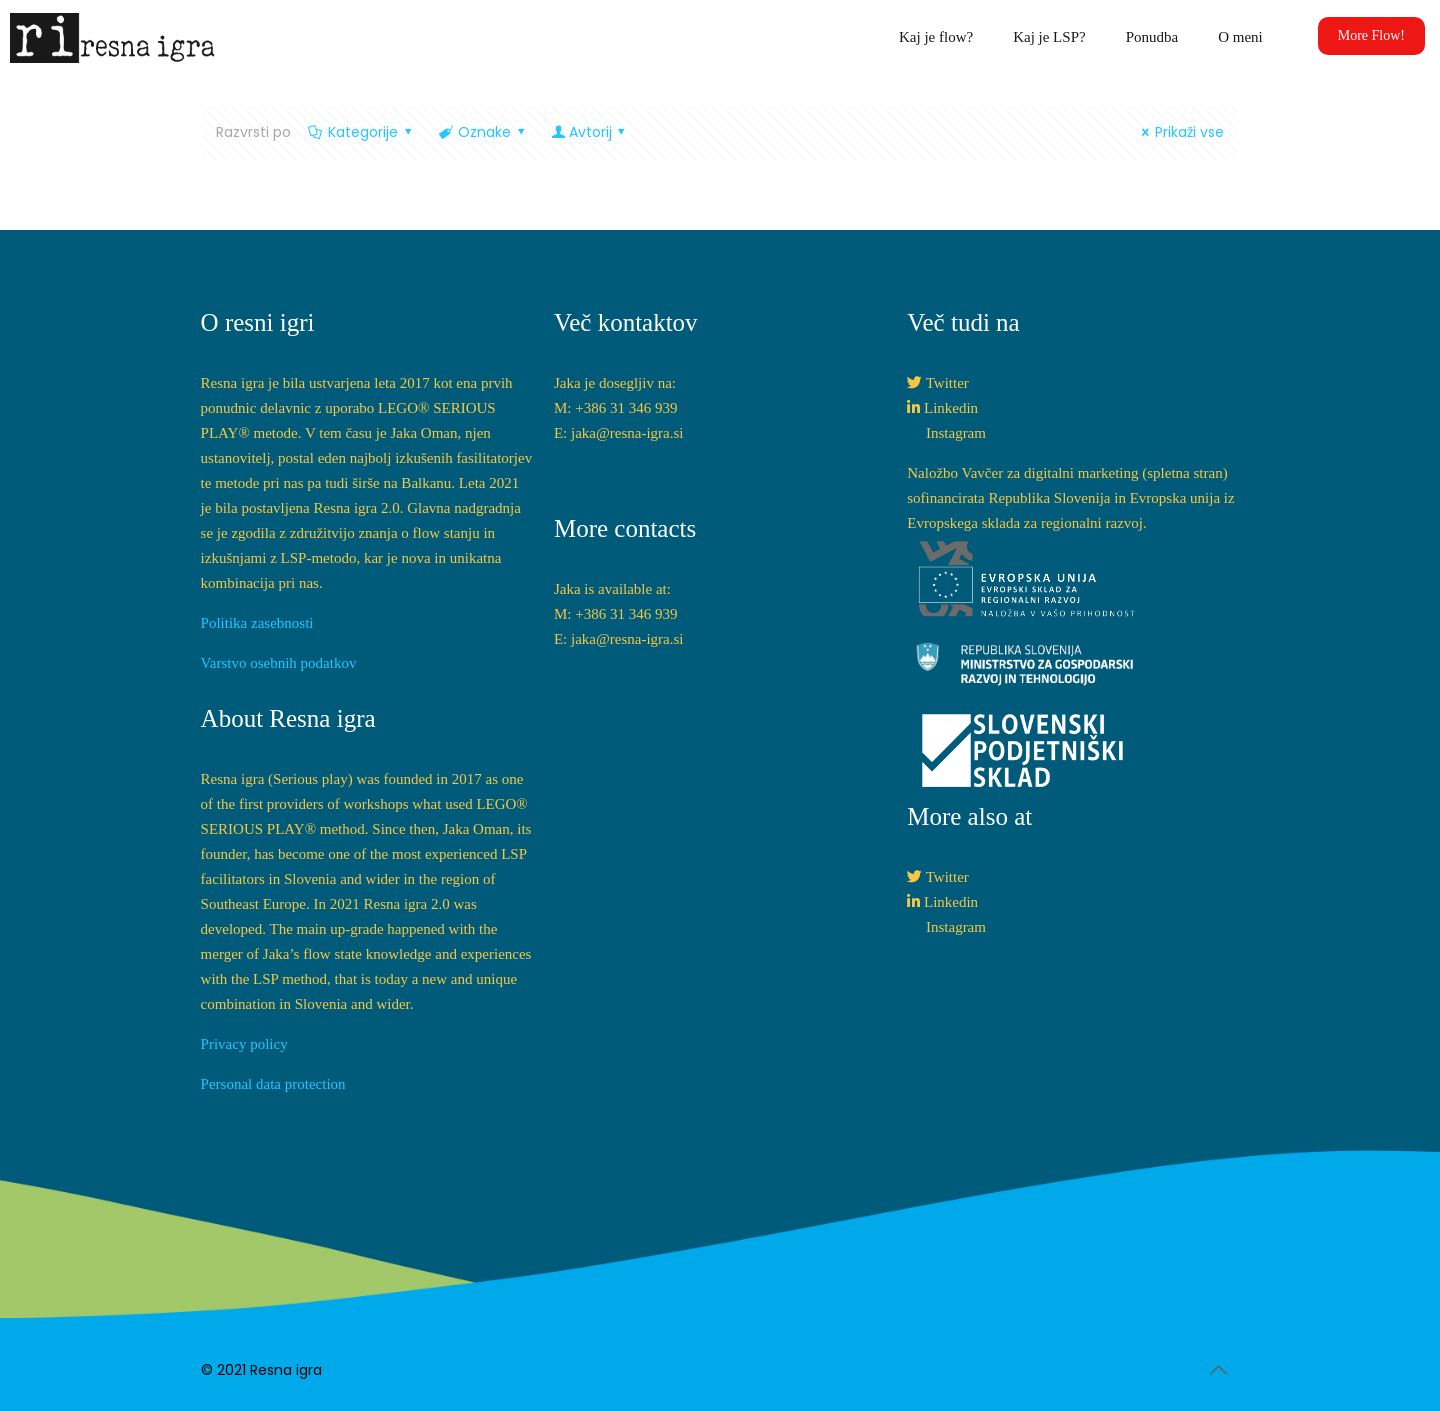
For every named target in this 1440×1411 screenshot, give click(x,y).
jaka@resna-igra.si (627, 433)
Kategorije (362, 132)
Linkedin (951, 408)
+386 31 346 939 (626, 408)
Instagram (956, 433)
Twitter (947, 383)
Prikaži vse (1180, 132)
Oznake (483, 132)
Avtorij (590, 132)
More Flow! (1371, 35)
